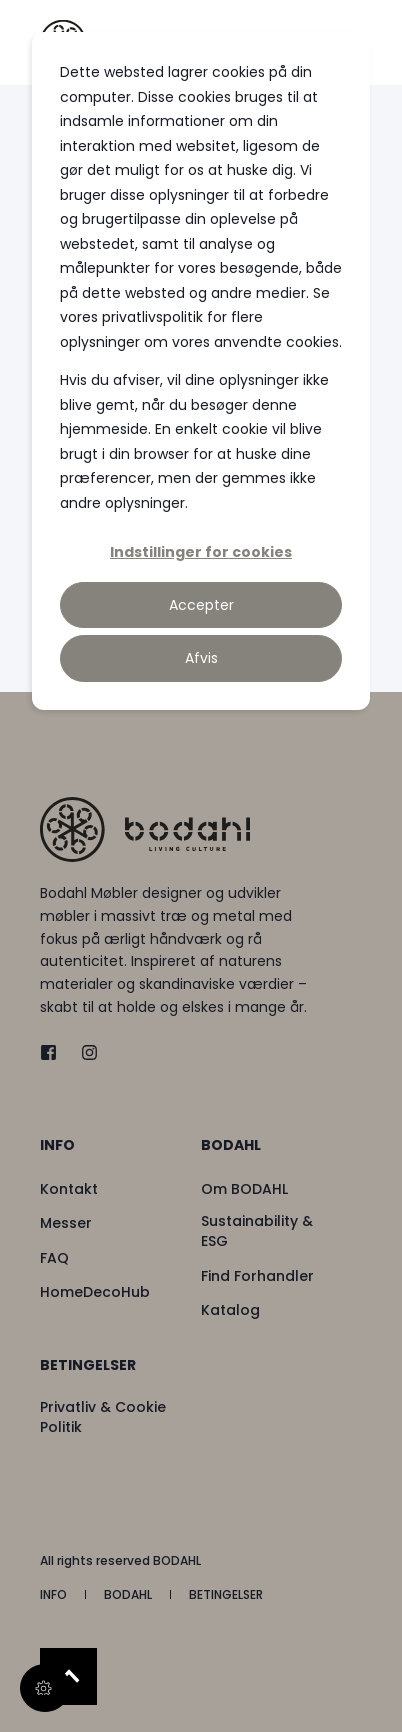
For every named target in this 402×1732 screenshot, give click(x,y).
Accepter (201, 605)
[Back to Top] (68, 1676)
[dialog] (201, 371)
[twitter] (54, 1052)
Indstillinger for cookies (201, 552)
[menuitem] (115, 1155)
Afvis (201, 658)
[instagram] (83, 1052)
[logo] (145, 829)
